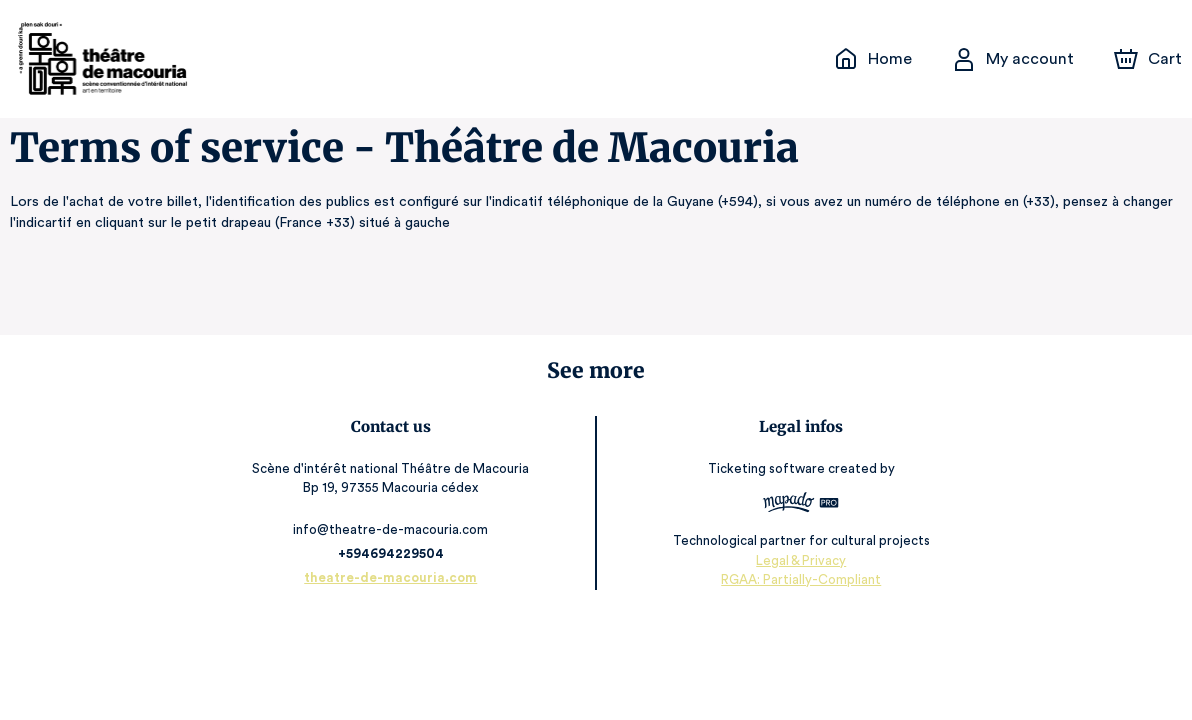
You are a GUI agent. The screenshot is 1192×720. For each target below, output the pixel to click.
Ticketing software (764, 468)
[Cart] (1150, 59)
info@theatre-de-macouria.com (395, 529)
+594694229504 (395, 553)
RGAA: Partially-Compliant (796, 579)
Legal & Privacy (797, 559)
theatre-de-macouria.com (395, 577)
